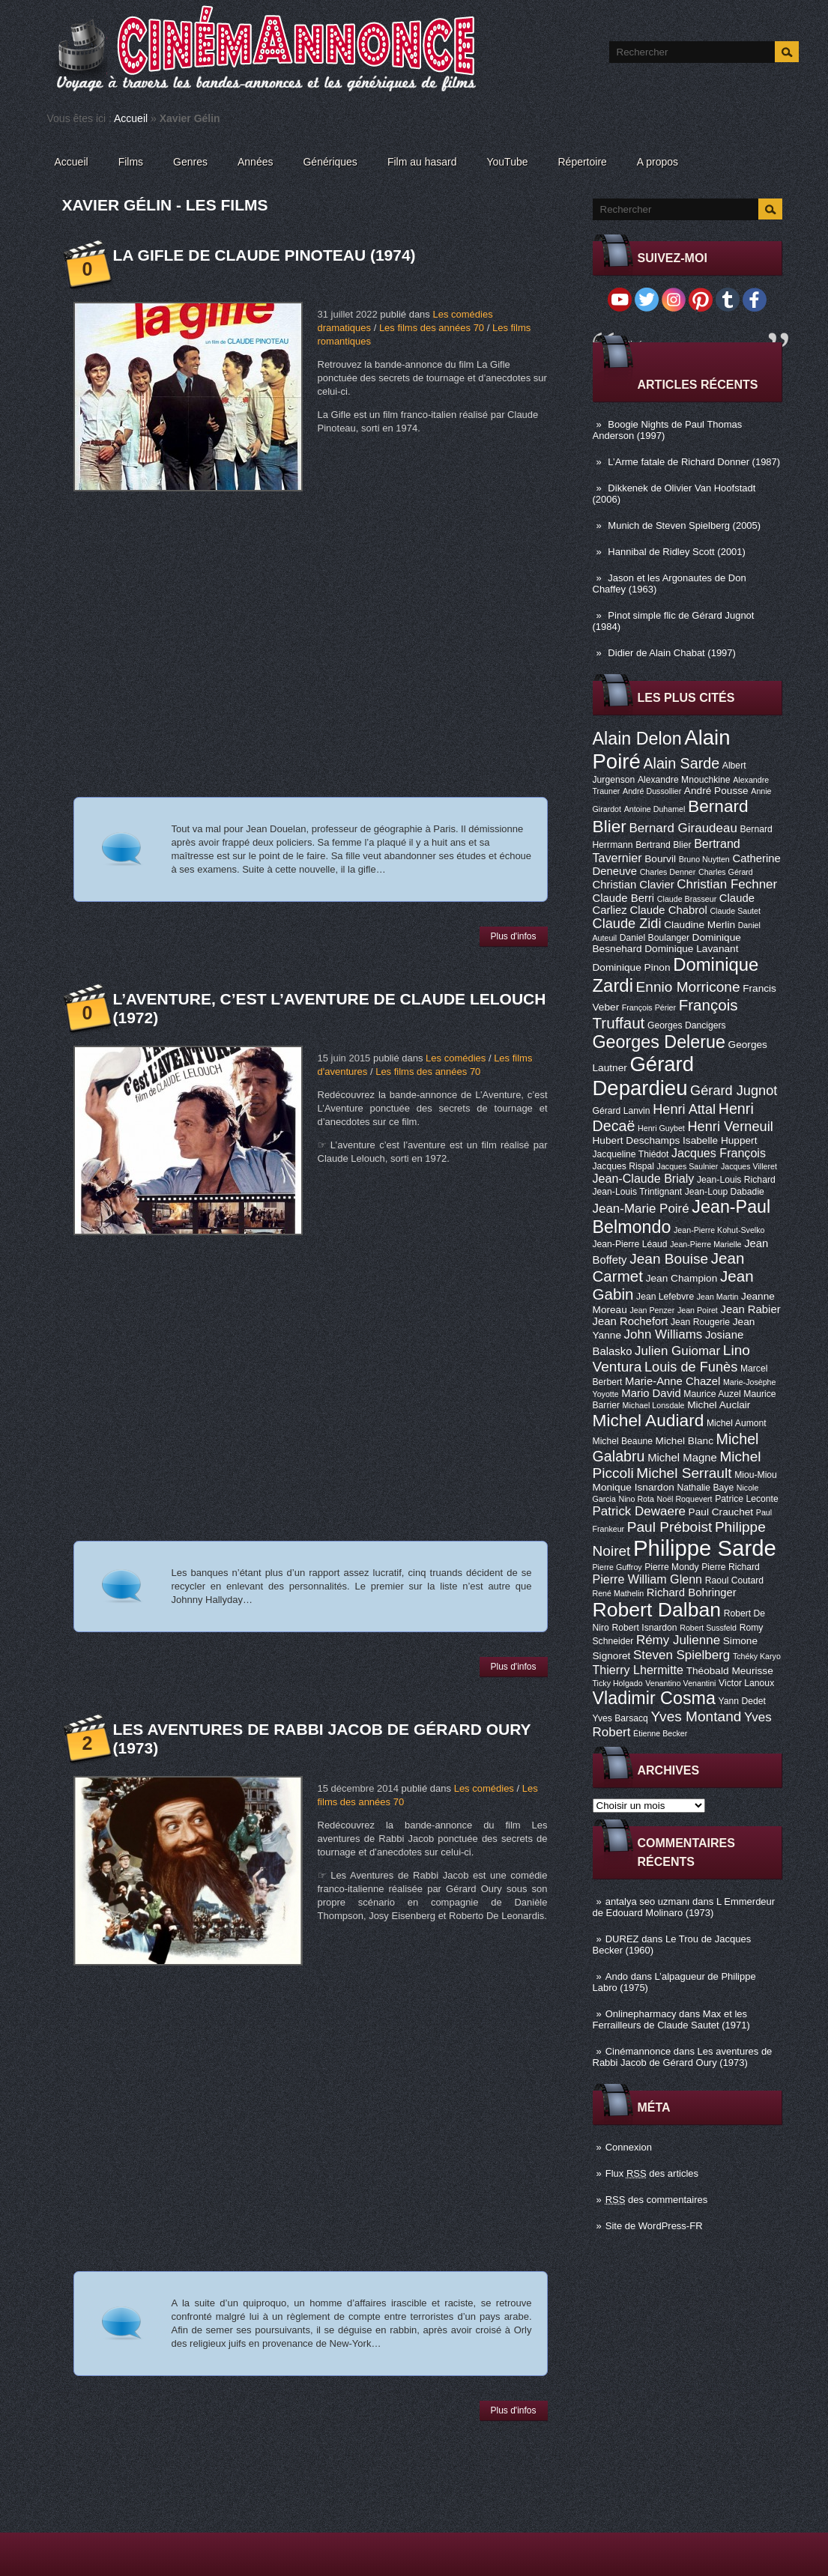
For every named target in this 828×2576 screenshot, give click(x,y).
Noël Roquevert (685, 1498)
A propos (657, 162)
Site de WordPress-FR (654, 2225)
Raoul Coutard (734, 1580)
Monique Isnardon (633, 1487)
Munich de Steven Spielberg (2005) (684, 525)
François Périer (649, 1007)
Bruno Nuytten (704, 859)
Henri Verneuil (730, 1126)
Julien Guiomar (677, 1351)
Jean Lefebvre (665, 1296)
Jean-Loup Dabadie (724, 1192)
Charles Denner (668, 871)
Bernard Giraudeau (683, 828)
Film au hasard (422, 162)
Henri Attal (684, 1109)
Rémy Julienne (678, 1640)
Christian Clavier (633, 885)
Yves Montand (695, 1716)
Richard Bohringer (692, 1592)
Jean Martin (718, 1296)
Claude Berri (624, 898)
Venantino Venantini (680, 1683)
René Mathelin (618, 1593)
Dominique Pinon (632, 967)
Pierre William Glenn (648, 1579)
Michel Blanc (684, 1440)
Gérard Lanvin (621, 1111)
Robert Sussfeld (708, 1627)
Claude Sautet (735, 910)
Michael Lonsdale (654, 1405)
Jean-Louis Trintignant (638, 1192)
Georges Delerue (659, 1042)
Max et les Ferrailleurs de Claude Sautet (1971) (671, 2019)
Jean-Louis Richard (736, 1180)
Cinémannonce (638, 2051)
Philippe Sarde (704, 1548)
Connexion (628, 2147)
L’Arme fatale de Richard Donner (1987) (694, 461)
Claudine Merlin (699, 924)
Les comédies (456, 1058)
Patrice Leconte (746, 1499)
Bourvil (660, 858)
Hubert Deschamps (636, 1140)
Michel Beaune (623, 1441)
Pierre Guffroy (617, 1567)
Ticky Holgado (618, 1683)
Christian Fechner (727, 884)
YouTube (507, 162)
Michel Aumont (737, 1423)
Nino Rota (636, 1498)
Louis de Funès (690, 1367)
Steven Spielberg (681, 1655)
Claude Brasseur (686, 898)
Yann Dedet (742, 1701)
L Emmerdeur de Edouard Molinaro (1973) (684, 1907)
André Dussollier (652, 791)
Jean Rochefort (630, 1321)
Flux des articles (651, 2173)
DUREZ (622, 1939)
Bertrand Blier (663, 845)
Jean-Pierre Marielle (705, 1244)
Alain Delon (637, 738)
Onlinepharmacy (641, 2013)
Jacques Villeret (749, 1166)
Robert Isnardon (644, 1627)
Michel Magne (682, 1458)
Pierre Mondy (671, 1567)
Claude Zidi (627, 923)
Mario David (650, 1393)
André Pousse (716, 790)
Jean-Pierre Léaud (630, 1244)
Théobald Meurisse (729, 1670)
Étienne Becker (660, 1733)
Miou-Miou (755, 1475)
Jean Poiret (697, 1310)
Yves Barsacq (620, 1718)
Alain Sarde (681, 763)
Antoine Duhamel (655, 808)
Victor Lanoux (746, 1683)
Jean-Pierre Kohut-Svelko (719, 1229)
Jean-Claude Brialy (644, 1178)
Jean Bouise (668, 1259)
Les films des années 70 (431, 327)
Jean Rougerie (700, 1322)
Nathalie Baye (705, 1487)
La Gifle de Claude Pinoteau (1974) (264, 255)
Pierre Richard (730, 1567)
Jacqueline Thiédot (631, 1154)
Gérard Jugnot (733, 1090)
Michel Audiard (648, 1420)
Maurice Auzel (711, 1394)
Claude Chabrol (668, 910)
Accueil (131, 118)
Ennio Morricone (688, 987)
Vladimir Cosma (654, 1698)
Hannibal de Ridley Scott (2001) (677, 551)
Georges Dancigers (686, 1025)
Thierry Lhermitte (638, 1669)
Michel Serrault (683, 1473)
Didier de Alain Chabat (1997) (672, 652)
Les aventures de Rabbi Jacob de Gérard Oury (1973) (683, 2057)
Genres (190, 162)
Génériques (330, 162)
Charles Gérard (725, 871)
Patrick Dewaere (639, 1511)
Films (130, 162)
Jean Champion (682, 1278)
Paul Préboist (669, 1527)
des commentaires (656, 2199)
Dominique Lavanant (691, 948)
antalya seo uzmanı (647, 1901)
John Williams (663, 1334)
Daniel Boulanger (654, 938)
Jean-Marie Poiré (641, 1208)
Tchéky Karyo (757, 1656)
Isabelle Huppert (720, 1140)
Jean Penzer (651, 1310)
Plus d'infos (514, 936)
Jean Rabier (750, 1309)
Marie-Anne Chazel (672, 1381)
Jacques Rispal (623, 1166)
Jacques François (718, 1153)
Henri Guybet (661, 1128)
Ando (616, 1976)
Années (255, 162)
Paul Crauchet (721, 1512)
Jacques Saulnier (688, 1166)
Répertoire (581, 162)
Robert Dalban (657, 1609)
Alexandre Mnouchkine (684, 780)
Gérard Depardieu (644, 1076)
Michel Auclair (718, 1404)
